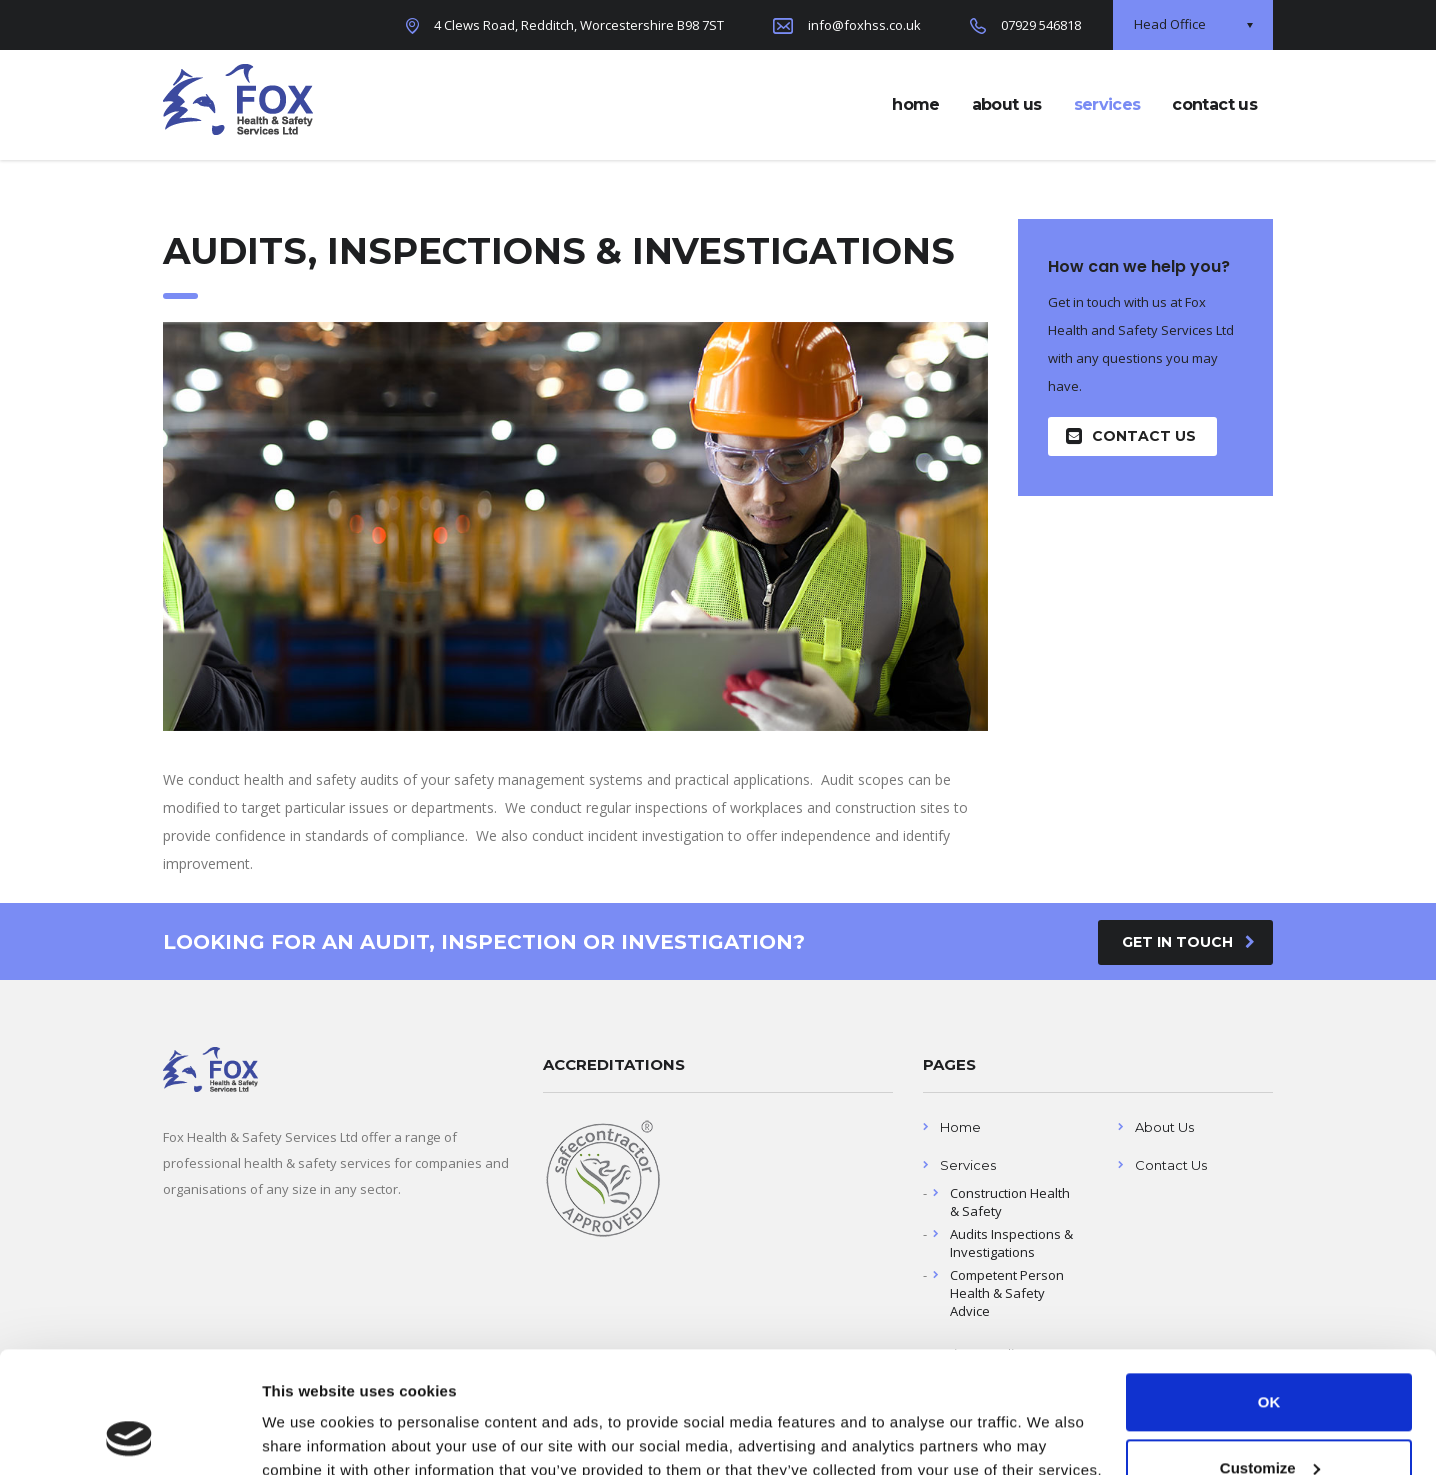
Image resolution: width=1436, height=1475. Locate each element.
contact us (1214, 104)
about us (1007, 104)
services (1107, 104)
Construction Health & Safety (1010, 1202)
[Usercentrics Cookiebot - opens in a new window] (129, 1436)
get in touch (1188, 942)
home (915, 104)
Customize (1270, 1353)
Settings (292, 1435)
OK (1269, 1288)
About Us (1164, 1127)
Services (968, 1165)
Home (960, 1127)
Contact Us (1131, 436)
